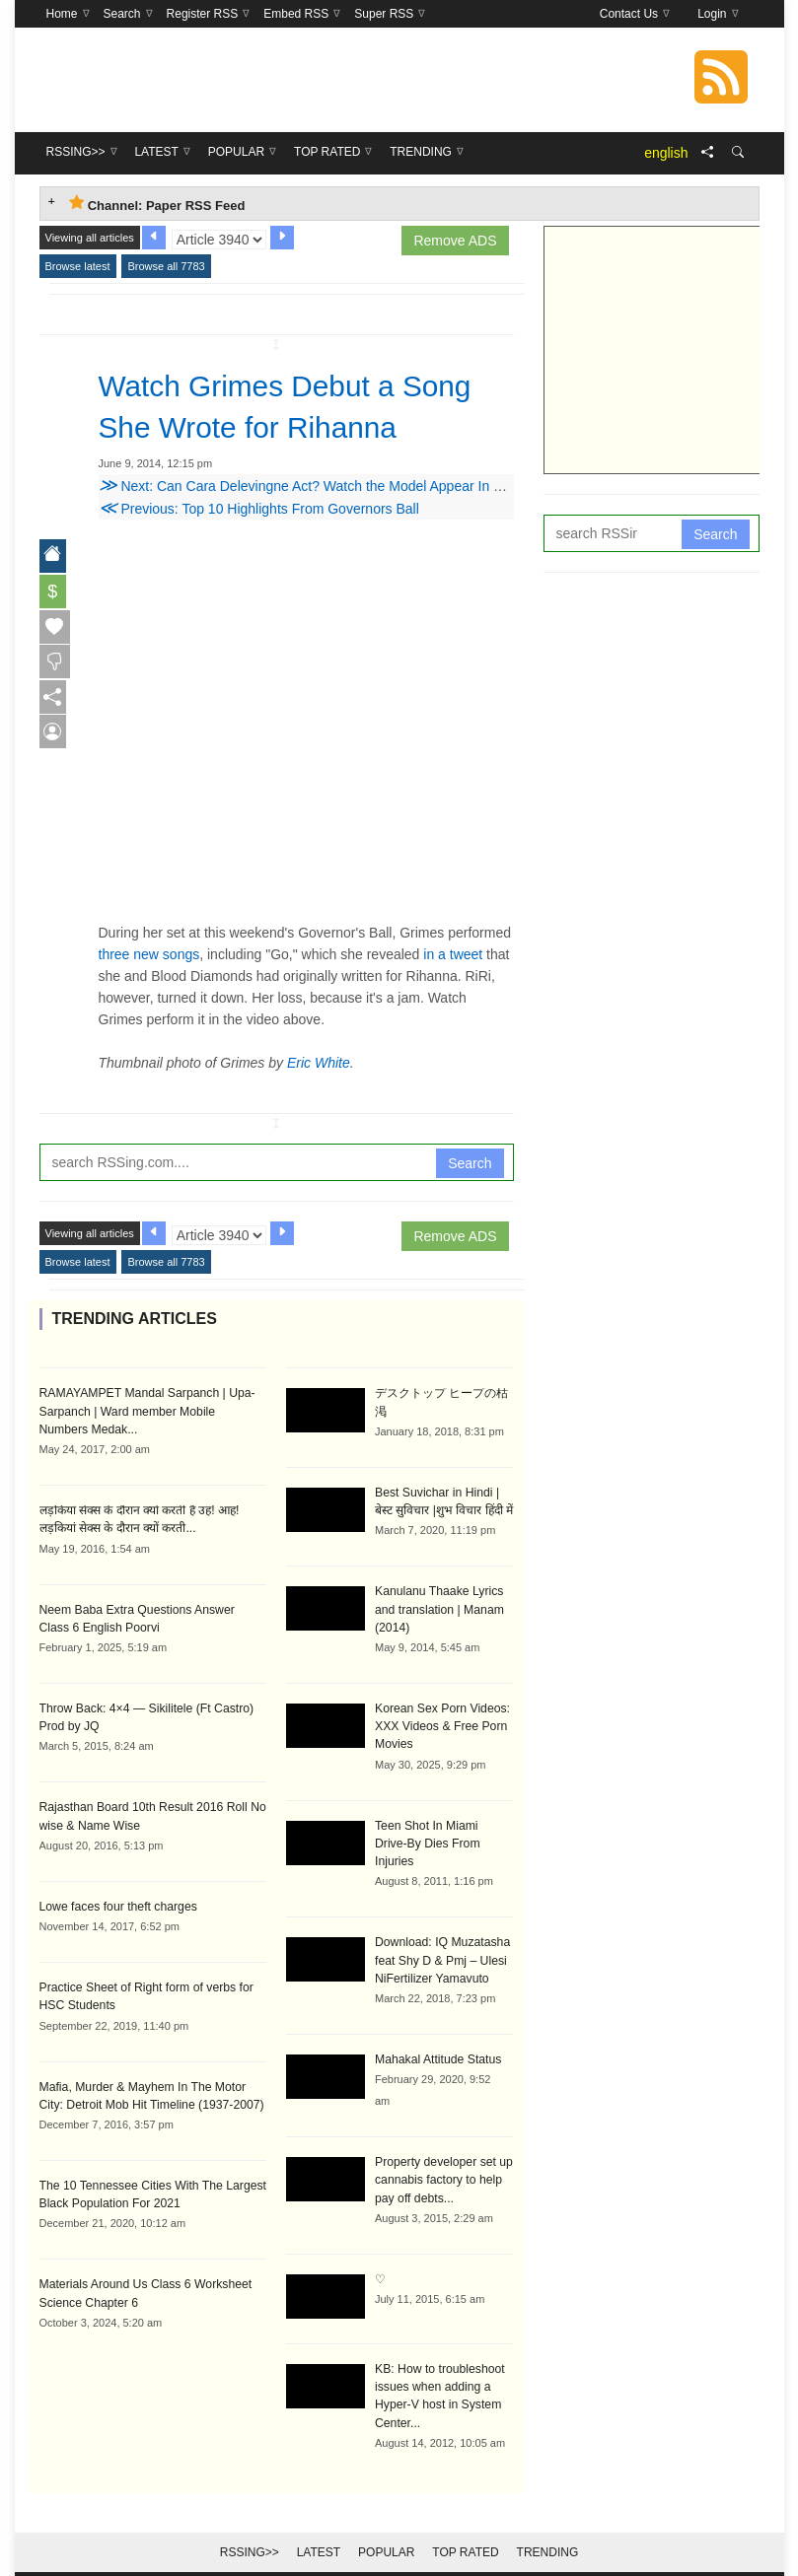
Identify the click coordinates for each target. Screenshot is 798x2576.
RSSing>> (249, 2529)
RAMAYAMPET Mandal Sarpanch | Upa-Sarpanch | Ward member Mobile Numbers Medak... (151, 1410)
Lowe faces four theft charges (116, 1904)
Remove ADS (454, 240)
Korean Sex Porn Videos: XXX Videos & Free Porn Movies (441, 1724)
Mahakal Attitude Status (437, 2038)
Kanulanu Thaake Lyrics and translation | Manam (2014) (438, 1608)
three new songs (149, 954)
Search (469, 1163)
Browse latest (77, 266)
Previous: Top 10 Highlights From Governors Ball (259, 509)
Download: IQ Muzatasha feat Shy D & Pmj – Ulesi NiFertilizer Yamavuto (441, 1939)
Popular (386, 2529)
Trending (548, 2529)
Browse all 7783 (165, 266)
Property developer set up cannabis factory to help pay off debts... (442, 2158)
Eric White (318, 1063)
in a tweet (452, 954)
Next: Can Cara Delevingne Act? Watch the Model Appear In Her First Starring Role (365, 486)
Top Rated (465, 2529)
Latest (318, 2529)
